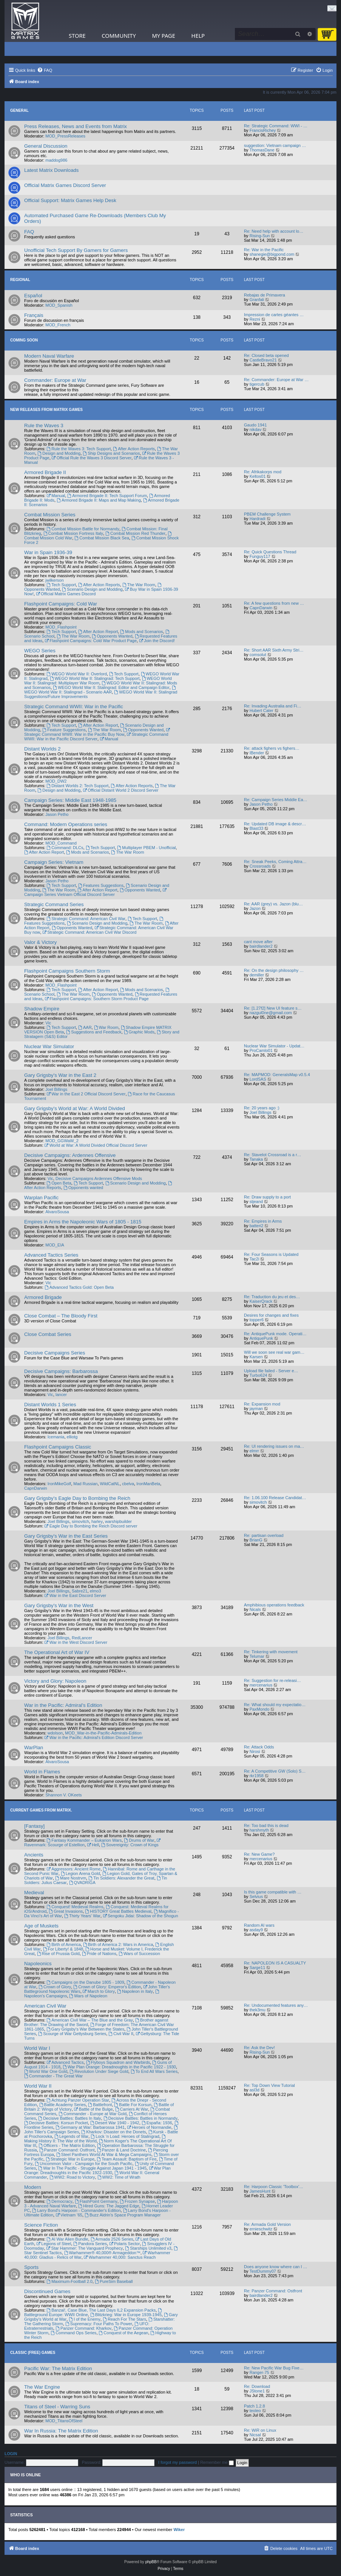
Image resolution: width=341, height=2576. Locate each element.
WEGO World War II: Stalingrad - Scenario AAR (100, 690)
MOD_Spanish (59, 305)
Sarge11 (257, 1967)
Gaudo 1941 (255, 425)
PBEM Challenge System (267, 514)
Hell (93, 1844)
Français (33, 315)
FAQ (29, 232)
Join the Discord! (157, 640)
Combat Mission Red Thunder (135, 533)
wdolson (55, 1733)
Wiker (179, 2529)
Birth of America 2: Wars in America (118, 1944)
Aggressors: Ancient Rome (73, 1869)
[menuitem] (44, 70)
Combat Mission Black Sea (101, 538)
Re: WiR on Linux (260, 2430)
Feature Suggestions (63, 729)
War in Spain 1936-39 (48, 552)
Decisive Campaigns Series (54, 1353)
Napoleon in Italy (135, 1991)
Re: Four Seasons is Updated (271, 1254)
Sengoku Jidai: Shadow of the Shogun (140, 1915)
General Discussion (45, 146)
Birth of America (63, 1944)
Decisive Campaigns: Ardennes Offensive (70, 1155)
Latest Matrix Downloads (51, 170)
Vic (48, 1023)
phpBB (151, 2562)
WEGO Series (40, 650)
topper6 (257, 1319)
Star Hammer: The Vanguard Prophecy (84, 2248)
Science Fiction (41, 2225)
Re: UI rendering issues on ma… (274, 1446)
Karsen (256, 1356)
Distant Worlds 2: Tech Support (77, 785)
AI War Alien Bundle (67, 2239)
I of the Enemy (84, 2319)
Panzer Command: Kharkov (83, 2328)
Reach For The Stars (124, 2319)
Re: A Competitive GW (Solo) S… (275, 1771)
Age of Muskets (41, 1926)
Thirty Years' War (82, 1915)
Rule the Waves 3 (43, 425)
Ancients (33, 1855)
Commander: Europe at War (55, 380)
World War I (37, 2048)
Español (33, 295)
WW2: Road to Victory (72, 2177)
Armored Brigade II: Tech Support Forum (107, 495)
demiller (257, 975)
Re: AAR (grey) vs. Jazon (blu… (273, 904)
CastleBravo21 (263, 360)
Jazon (255, 908)
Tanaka (256, 1159)
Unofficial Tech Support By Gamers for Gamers (76, 250)
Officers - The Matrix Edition (67, 2145)
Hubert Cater (261, 710)
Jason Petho (56, 814)
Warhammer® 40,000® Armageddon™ (102, 2252)
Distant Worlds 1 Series (50, 1404)
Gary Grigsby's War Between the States (85, 2029)
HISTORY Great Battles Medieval (118, 1911)
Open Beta (58, 1183)
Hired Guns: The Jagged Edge (108, 2206)
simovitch (80, 1521)
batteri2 (257, 1225)
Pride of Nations (99, 1953)
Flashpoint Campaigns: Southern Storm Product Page (96, 998)
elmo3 (95, 1591)
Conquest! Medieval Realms (74, 1906)
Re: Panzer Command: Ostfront (273, 2291)
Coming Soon (24, 340)
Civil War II (120, 2033)
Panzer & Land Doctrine (121, 2150)
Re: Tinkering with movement (271, 1651)
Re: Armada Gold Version (267, 2224)
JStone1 (257, 2391)
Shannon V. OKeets (63, 1795)
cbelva (128, 1483)
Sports (31, 2267)
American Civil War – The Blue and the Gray (89, 2020)
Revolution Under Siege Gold (98, 2071)
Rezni (255, 319)
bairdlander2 (261, 946)
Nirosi (255, 1751)
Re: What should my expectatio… (275, 1704)
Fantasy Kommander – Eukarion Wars (84, 1840)
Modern (32, 2187)
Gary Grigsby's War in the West (59, 1605)
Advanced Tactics (64, 2062)
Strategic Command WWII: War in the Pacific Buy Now (97, 732)
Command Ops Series (73, 2332)
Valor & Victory (40, 942)
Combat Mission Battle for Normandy (82, 529)
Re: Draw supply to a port (267, 1197)
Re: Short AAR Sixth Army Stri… (274, 650)
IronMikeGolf (59, 1483)
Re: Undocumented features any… (276, 2005)
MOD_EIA (54, 1245)
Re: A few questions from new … (274, 603)
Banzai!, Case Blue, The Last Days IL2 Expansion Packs (101, 2310)
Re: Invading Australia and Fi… (272, 706)
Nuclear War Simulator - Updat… (274, 1046)
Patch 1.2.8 (254, 2406)
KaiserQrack (261, 1301)
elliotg (72, 1437)
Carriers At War (131, 2109)
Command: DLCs (64, 847)
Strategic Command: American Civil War (85, 918)
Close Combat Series (47, 1334)
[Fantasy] (34, 1826)
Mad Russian (85, 1483)
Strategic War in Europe (70, 2159)
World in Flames (42, 1771)
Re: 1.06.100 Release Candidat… (275, 1497)
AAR (84, 1027)
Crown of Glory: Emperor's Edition (107, 1987)
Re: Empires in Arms (263, 1221)
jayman (256, 1408)
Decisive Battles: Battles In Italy (69, 2118)
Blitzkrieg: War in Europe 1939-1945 (126, 2314)
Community (119, 35)
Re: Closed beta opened (266, 355)
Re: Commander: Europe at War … (276, 379)
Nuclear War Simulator (49, 1046)
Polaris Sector (124, 2243)
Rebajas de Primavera (264, 295)
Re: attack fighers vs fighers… (271, 748)
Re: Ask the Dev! (259, 2047)
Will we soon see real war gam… (274, 1352)
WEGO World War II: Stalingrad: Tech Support (95, 678)
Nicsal (255, 2434)
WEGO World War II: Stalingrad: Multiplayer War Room (98, 680)
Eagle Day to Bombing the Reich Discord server (91, 1526)
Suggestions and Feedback (93, 1032)
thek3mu (257, 2010)
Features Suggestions (100, 885)
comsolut (258, 654)
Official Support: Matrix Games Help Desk (70, 200)
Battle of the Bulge (93, 2109)
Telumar (257, 1656)
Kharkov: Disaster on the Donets (113, 2132)
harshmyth (259, 1830)
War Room (106, 1027)
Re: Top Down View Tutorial (269, 2085)
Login (11, 2453)
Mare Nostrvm (70, 1878)
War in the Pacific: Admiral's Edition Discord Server (94, 1737)
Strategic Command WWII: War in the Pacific (73, 706)
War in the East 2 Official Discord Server (85, 1094)
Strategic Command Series (54, 904)
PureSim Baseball (114, 2281)
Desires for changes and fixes (271, 1315)
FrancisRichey (263, 130)
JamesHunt (260, 2191)
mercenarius (261, 1685)
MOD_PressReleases (65, 136)
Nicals (255, 1609)
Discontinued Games (47, 2291)
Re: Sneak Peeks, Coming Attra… (275, 861)
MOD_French (57, 325)
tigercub (257, 384)
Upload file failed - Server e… (271, 1370)
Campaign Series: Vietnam (53, 862)
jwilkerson (54, 580)
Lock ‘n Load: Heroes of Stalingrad (125, 2136)
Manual (55, 495)
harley (97, 1521)
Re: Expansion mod (262, 1404)
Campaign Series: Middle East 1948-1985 (70, 800)
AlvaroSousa (57, 1211)
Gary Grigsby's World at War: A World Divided (74, 1108)
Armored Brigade (43, 1297)
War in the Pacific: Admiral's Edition (63, 1705)
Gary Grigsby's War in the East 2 (60, 1075)
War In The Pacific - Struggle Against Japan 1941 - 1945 (92, 2168)
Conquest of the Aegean (123, 2332)
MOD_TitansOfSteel (63, 2420)
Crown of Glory (55, 1987)
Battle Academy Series (62, 2104)
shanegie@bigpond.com (272, 254)
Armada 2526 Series (112, 2239)
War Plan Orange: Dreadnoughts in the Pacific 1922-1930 (97, 2170)
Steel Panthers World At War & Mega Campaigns (103, 2154)
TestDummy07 (263, 2271)
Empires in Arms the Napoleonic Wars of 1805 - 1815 (82, 1222)
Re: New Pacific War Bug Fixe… (274, 2368)
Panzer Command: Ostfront (67, 2150)
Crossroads (260, 866)
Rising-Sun (260, 235)
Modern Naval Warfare (49, 356)
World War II (38, 2086)
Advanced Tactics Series (51, 1255)
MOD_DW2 (55, 781)
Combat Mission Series (50, 514)
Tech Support (61, 584)
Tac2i (254, 1259)
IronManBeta (148, 1483)
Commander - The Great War (53, 2076)
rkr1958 (257, 1775)
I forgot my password (177, 2462)
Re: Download (257, 2386)
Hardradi (257, 518)
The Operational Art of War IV (56, 1652)
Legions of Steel (53, 2243)
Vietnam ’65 (69, 2215)
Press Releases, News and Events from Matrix (75, 126)
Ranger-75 (259, 2372)
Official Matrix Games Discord (66, 593)
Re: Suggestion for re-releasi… (272, 1680)
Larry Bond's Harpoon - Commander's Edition (76, 2210)
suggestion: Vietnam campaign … (275, 145)
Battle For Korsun (132, 2104)
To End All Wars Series (154, 2071)
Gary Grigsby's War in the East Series (66, 1536)
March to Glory (99, 1991)
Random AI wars (259, 1925)
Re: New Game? (259, 1854)
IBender (257, 753)
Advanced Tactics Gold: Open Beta (79, 1287)
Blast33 (257, 828)
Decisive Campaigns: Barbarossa (61, 1371)
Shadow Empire (41, 1009)
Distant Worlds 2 (42, 749)
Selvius (256, 1896)
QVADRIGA (82, 1882)
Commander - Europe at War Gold (93, 2113)
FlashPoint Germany (96, 2201)
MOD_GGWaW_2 (62, 1140)
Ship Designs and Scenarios (111, 453)
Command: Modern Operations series (65, 824)
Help (198, 35)
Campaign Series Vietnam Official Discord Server (95, 892)
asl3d (254, 2090)
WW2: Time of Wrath (118, 2177)
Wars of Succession (139, 1953)
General (19, 110)
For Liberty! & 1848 (63, 1949)
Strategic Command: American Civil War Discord (89, 932)
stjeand (256, 1201)
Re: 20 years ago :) (261, 1108)
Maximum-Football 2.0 (69, 2281)
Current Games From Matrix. (41, 1810)
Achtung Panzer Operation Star (77, 2100)
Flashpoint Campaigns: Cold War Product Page (91, 640)
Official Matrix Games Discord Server (65, 185)
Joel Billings (56, 1089)
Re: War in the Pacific (264, 249)
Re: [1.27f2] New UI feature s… (273, 1008)
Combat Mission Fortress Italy (73, 533)
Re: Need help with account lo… (273, 231)
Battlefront (100, 2104)
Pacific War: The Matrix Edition (58, 2368)
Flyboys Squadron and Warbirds (118, 2062)
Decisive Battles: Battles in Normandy (140, 2118)
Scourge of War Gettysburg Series (72, 2033)
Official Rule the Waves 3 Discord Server (92, 458)
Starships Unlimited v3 (148, 2248)
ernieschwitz (261, 2229)
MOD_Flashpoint (61, 627)
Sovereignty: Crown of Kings (130, 1844)
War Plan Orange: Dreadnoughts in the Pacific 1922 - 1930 (119, 2067)
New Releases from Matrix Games (46, 410)
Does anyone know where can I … (275, 2266)
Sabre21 (80, 1591)
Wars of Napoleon (88, 1996)
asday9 (256, 1929)
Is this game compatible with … (272, 1892)
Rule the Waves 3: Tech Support (78, 448)
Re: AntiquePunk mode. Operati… (275, 1333)
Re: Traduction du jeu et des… (272, 1296)
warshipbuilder (118, 1521)
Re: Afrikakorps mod (262, 471)
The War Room (138, 584)
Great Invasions (66, 1911)
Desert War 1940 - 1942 (114, 2122)
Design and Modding (58, 453)
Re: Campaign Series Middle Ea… (275, 799)
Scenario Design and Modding (92, 589)
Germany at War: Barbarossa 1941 (90, 2127)
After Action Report (98, 631)
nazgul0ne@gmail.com (271, 1012)
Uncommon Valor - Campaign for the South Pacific (83, 2163)
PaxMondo (260, 1709)
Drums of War (139, 1840)
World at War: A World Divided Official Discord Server (96, 1145)
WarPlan (33, 1747)
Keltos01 (258, 476)
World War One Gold (45, 2071)
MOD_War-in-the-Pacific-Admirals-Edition (103, 1733)
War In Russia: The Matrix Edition (61, 2431)
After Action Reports (134, 448)
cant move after (258, 941)
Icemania (56, 1437)
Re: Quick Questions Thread (270, 552)
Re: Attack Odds (259, 1747)
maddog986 (56, 160)
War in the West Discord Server (76, 1642)
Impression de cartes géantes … (274, 314)
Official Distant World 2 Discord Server (120, 790)
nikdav (256, 429)
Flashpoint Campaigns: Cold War (60, 604)
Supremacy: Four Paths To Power (98, 2323)
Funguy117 (260, 556)
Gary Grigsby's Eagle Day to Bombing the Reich (77, 1498)
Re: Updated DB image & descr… (275, 824)
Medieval (34, 1892)
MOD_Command (61, 843)
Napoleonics (38, 1963)
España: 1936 (157, 2122)
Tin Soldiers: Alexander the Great (121, 1878)
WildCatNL (110, 1483)
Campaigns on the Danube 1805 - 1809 (85, 1982)
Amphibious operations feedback (274, 1605)
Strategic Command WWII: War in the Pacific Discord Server (96, 736)
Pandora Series (90, 2243)
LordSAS (258, 1079)
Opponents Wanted (112, 636)
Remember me (217, 2462)
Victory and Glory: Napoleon (55, 1681)
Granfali (257, 299)
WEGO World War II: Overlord (76, 674)
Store (77, 35)
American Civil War (45, 2006)
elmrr (254, 1451)
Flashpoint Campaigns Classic (57, 1447)
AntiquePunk (261, 1338)
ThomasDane (262, 150)
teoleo (255, 2410)
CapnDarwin (261, 607)
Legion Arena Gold (80, 1873)
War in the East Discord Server (75, 1595)
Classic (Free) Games (32, 2353)
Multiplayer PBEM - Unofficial (146, 847)
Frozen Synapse (137, 2201)
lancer (61, 1394)
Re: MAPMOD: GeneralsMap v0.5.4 (277, 1074)
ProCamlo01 (261, 1050)
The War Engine (42, 2387)
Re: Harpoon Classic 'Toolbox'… (273, 2186)
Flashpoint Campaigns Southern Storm (67, 971)
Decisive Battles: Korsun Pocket (56, 2122)
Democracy (59, 2201)
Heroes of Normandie (149, 2127)
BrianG (256, 1540)
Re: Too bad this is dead (266, 1825)
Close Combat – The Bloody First (60, 1316)
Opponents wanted (83, 1187)
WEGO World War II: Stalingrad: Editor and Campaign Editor (111, 687)
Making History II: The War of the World (95, 2138)
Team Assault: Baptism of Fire (126, 2159)
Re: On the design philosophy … (274, 970)
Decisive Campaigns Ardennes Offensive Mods (99, 1178)
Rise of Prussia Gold (58, 1953)
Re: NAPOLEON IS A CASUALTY (275, 1963)
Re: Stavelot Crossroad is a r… (272, 1154)
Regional (20, 280)
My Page (163, 35)
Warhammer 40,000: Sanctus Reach (120, 2257)
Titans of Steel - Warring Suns (57, 2406)
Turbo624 (258, 1375)
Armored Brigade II (45, 472)
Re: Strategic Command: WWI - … (275, 126)
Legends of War (71, 2136)
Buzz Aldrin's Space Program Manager (122, 2215)
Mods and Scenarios (141, 631)
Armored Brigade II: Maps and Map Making (99, 500)
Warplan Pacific (41, 1197)
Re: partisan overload (264, 1535)
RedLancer (82, 1637)
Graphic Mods (139, 1032)
